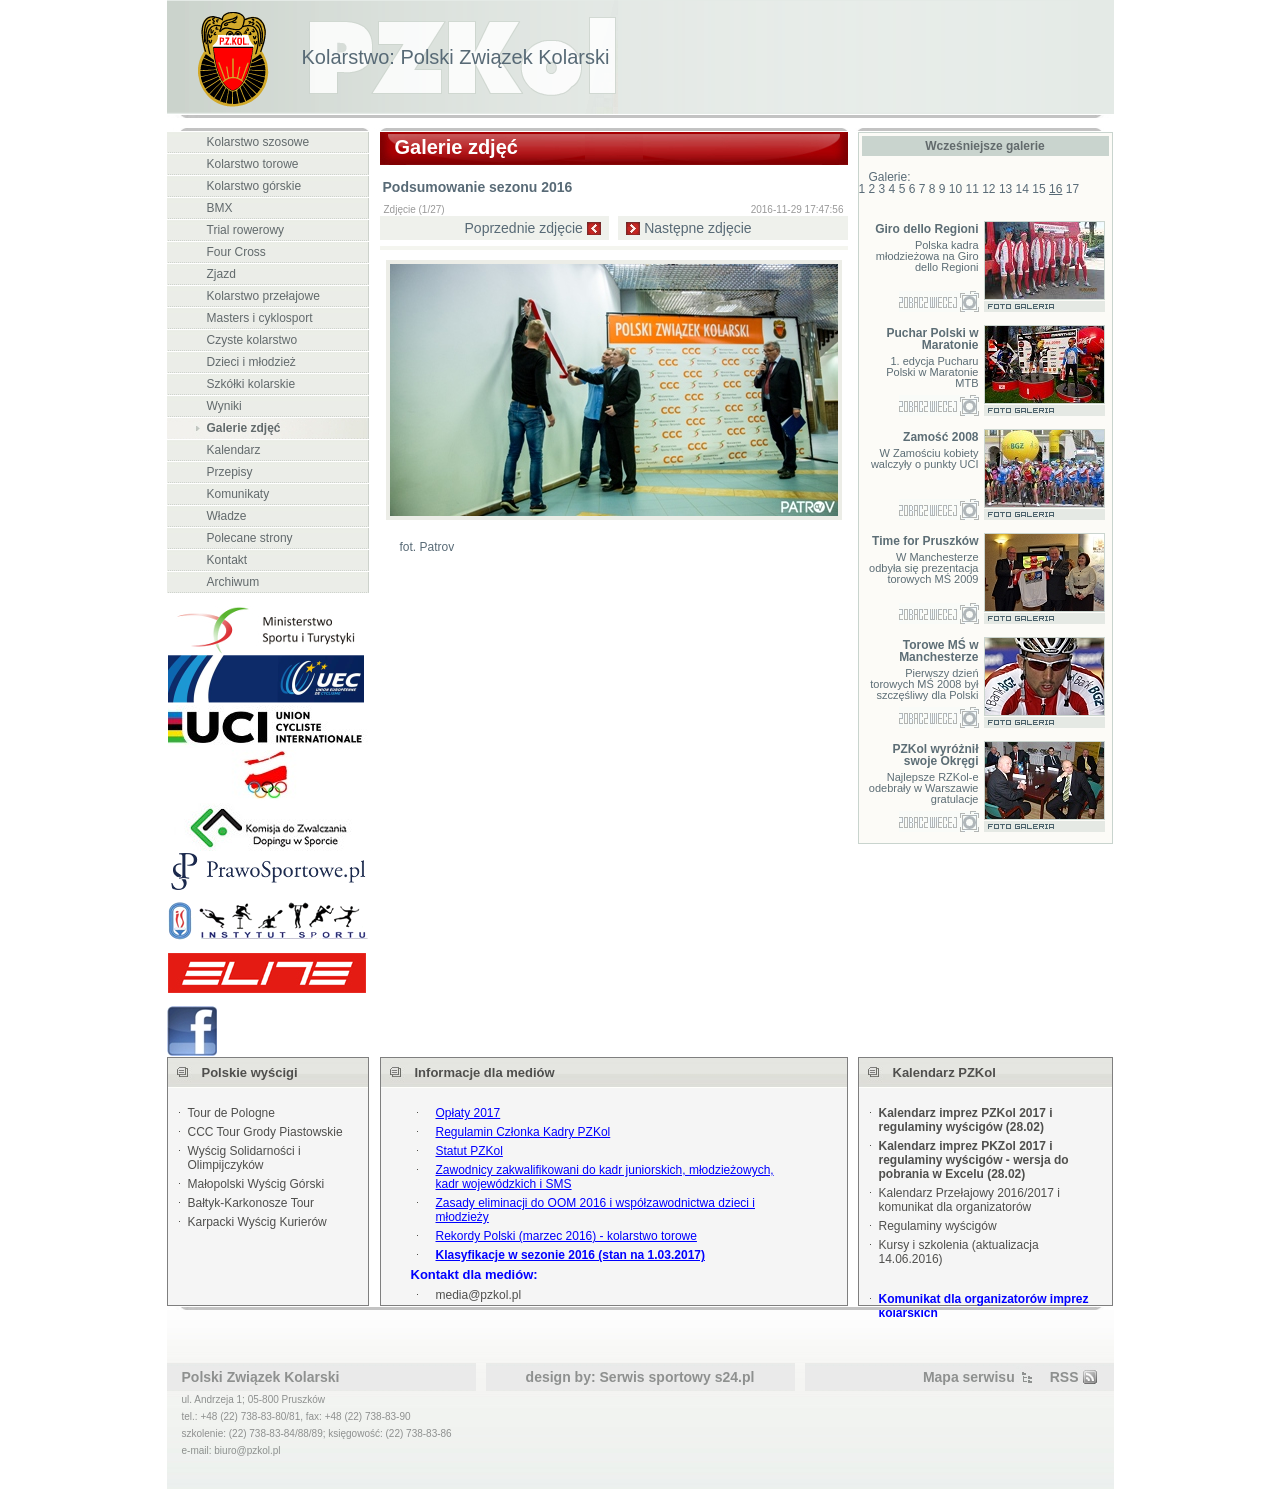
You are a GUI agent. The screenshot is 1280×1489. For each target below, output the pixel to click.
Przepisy (230, 472)
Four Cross (236, 252)
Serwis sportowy (655, 1377)
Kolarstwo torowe (253, 164)
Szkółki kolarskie (251, 384)
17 (1072, 189)
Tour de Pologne (231, 1113)
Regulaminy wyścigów (938, 1226)
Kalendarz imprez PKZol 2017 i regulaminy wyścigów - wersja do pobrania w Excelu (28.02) (974, 1160)
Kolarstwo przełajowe (263, 296)
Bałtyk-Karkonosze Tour (251, 1203)
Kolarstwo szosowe (258, 142)
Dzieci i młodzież (251, 362)
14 (1022, 189)
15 (1038, 189)
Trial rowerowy (246, 230)
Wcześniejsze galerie (984, 146)
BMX (220, 208)
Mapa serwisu (969, 1377)
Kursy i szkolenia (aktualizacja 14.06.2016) (959, 1252)
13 (1005, 189)
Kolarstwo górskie (254, 186)
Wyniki (224, 406)
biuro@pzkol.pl (247, 1450)
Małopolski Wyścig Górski (256, 1184)
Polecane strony (250, 538)
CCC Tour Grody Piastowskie (265, 1132)
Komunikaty (238, 494)
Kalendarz (234, 450)
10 (955, 189)
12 (988, 189)
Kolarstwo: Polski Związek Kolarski (456, 57)
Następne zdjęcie (697, 228)
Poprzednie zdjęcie (524, 228)
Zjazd (221, 274)
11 (971, 189)
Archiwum (233, 582)
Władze (227, 516)
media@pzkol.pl (479, 1295)
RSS (1064, 1377)
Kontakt (227, 560)
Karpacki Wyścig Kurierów (257, 1222)
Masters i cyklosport (260, 318)
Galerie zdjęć (244, 428)
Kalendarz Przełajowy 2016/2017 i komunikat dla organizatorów (969, 1200)
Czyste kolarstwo (252, 340)
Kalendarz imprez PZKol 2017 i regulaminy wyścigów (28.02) (966, 1120)
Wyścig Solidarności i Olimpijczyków (244, 1158)
